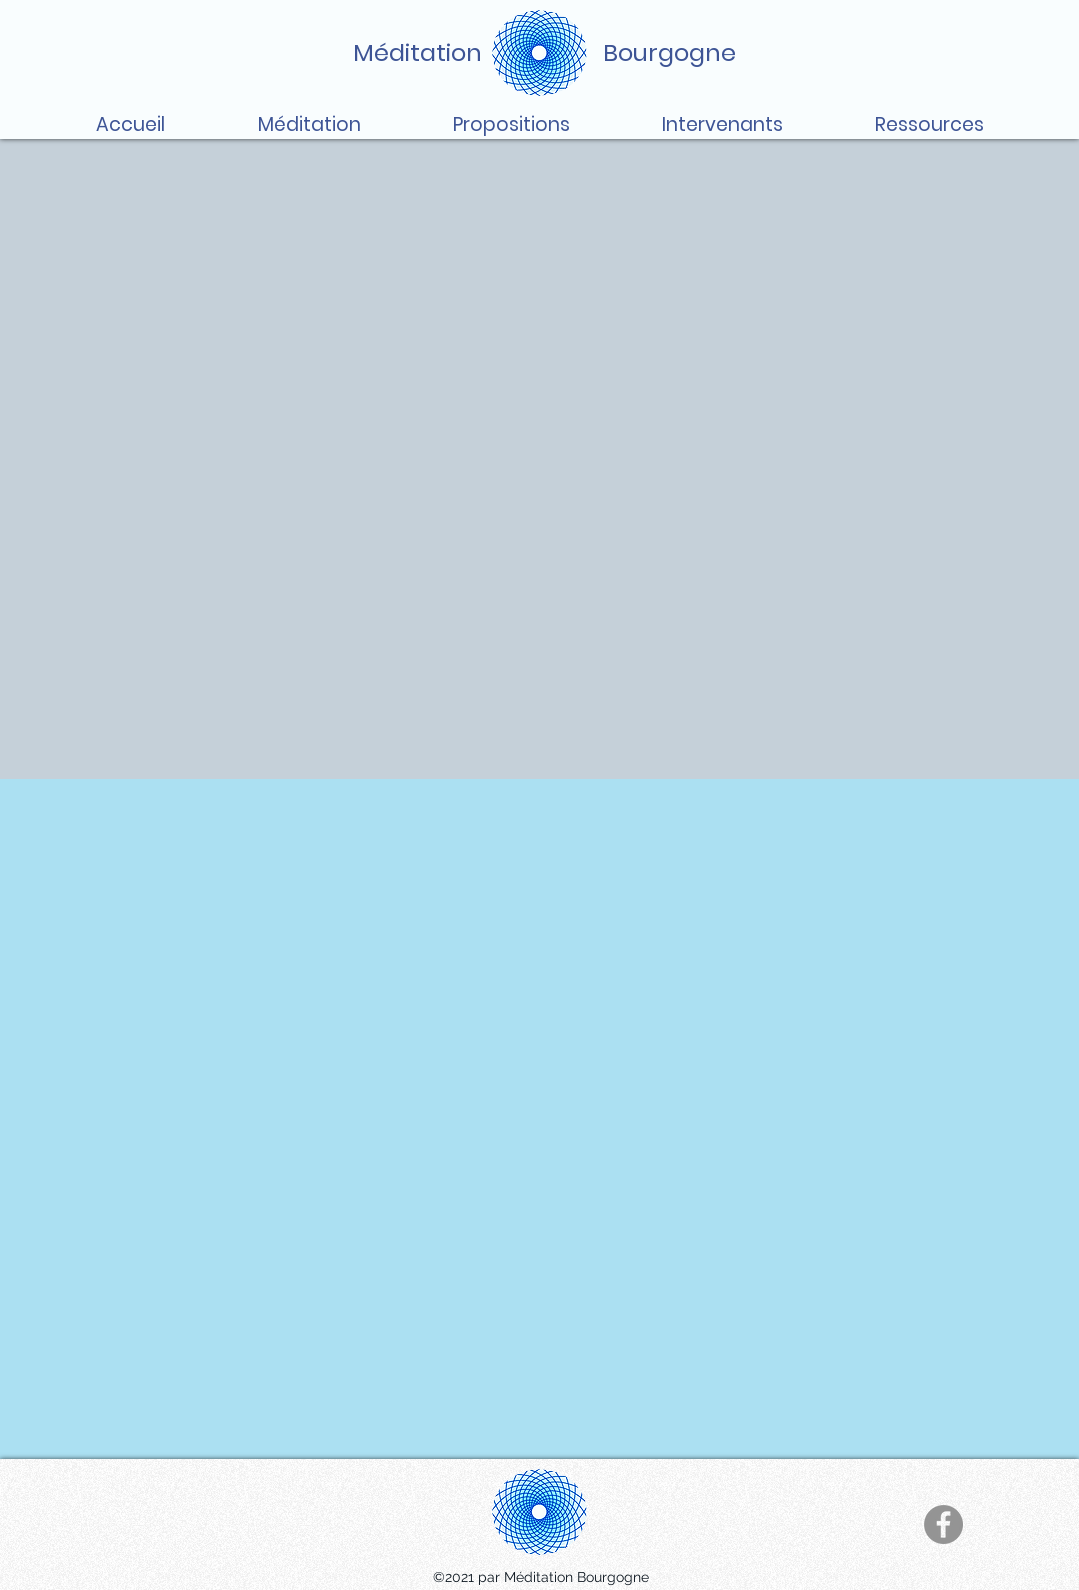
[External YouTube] (540, 1119)
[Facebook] (943, 1524)
